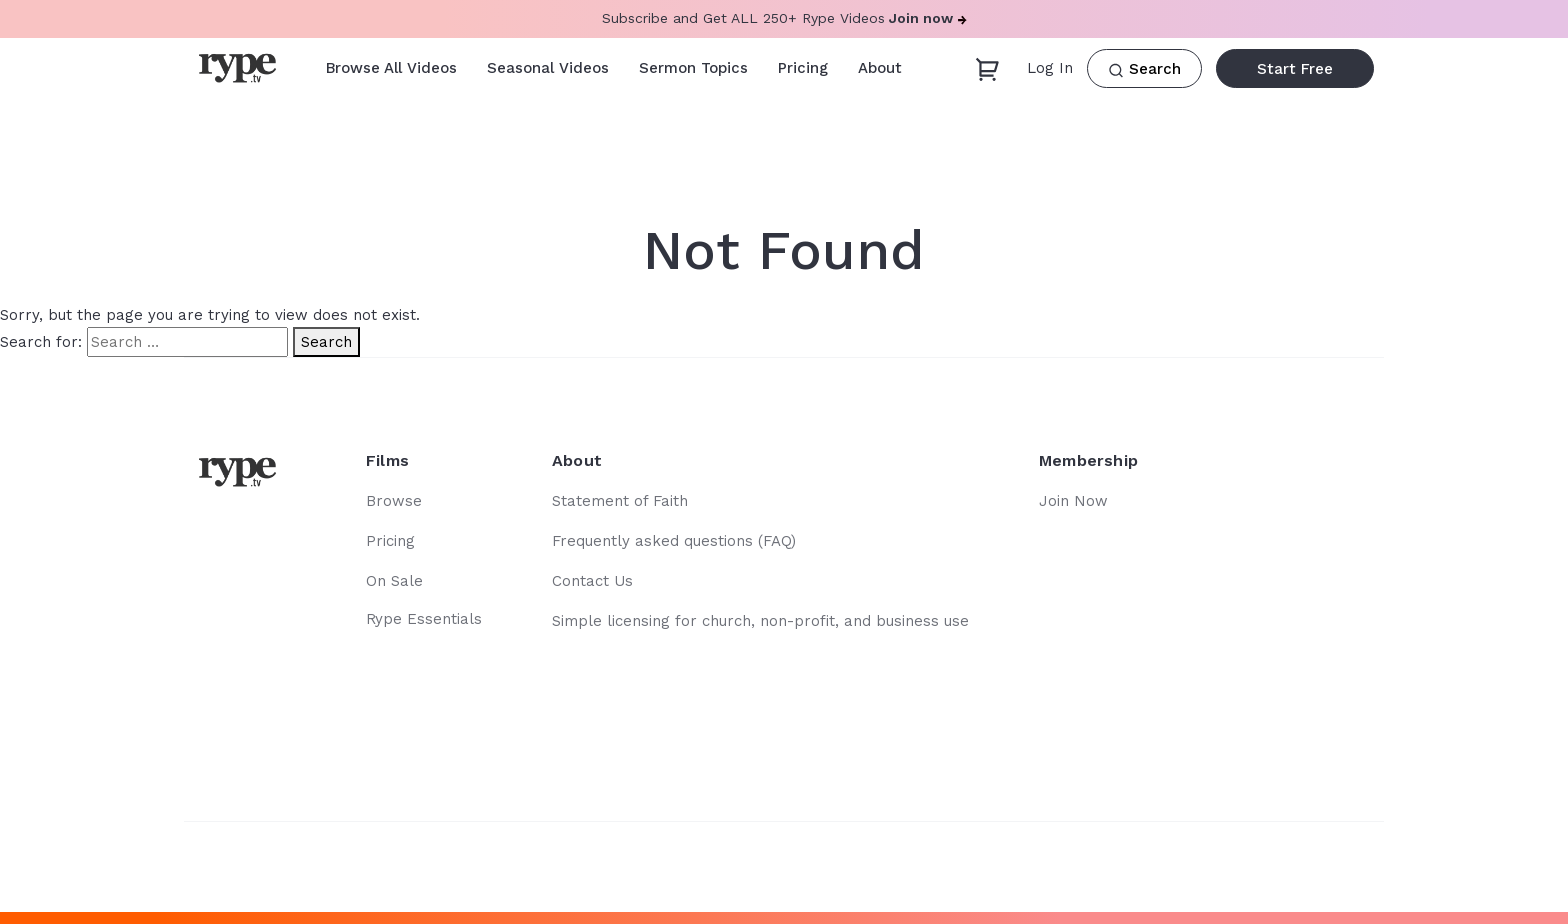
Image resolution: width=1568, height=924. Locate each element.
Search (1144, 69)
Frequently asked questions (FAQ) (674, 541)
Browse (394, 501)
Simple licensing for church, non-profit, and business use (760, 621)
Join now (928, 18)
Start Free (1295, 69)
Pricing (803, 68)
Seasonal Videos (548, 68)
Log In (1050, 68)
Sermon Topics (693, 68)
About (880, 68)
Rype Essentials (424, 619)
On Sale (394, 581)
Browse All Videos (391, 68)
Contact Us (592, 581)
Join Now (1073, 501)
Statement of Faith (620, 501)
